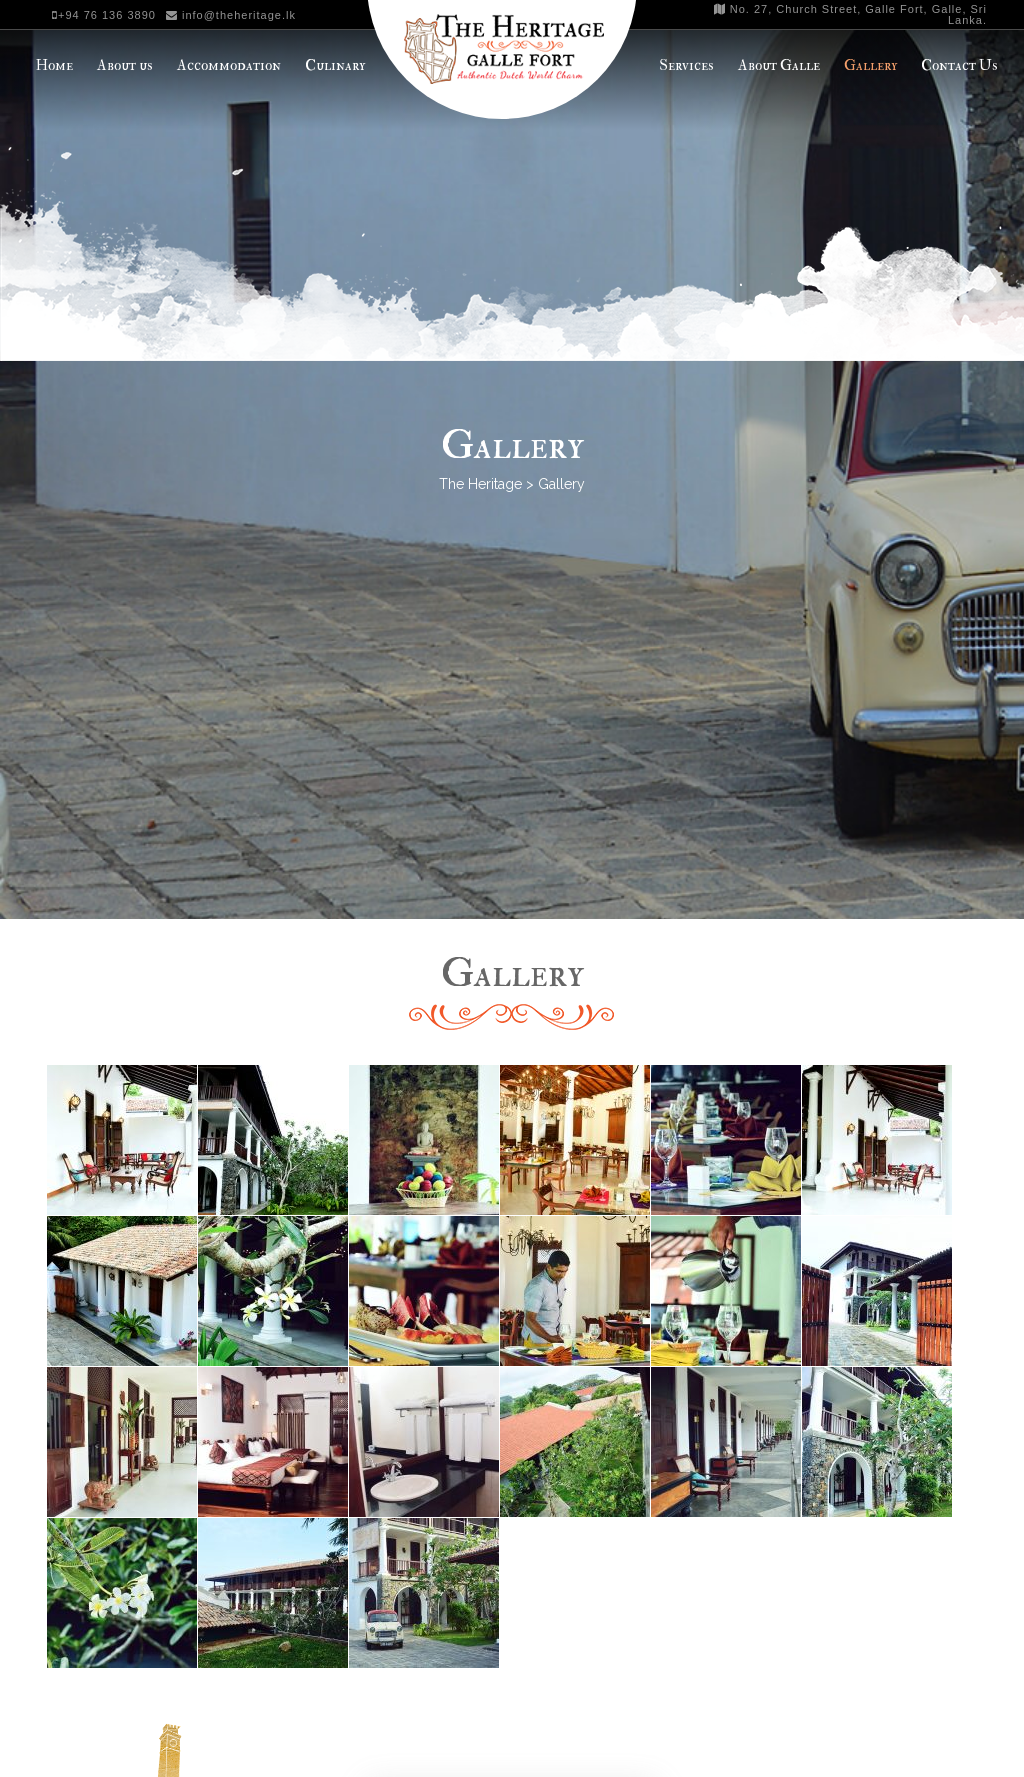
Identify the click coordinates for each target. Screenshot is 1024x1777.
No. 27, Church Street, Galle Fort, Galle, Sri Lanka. (850, 15)
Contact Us (959, 65)
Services (686, 65)
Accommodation (229, 65)
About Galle (779, 65)
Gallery (870, 65)
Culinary (335, 65)
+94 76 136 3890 (104, 15)
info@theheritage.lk (231, 15)
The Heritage (480, 484)
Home (54, 65)
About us (125, 65)
